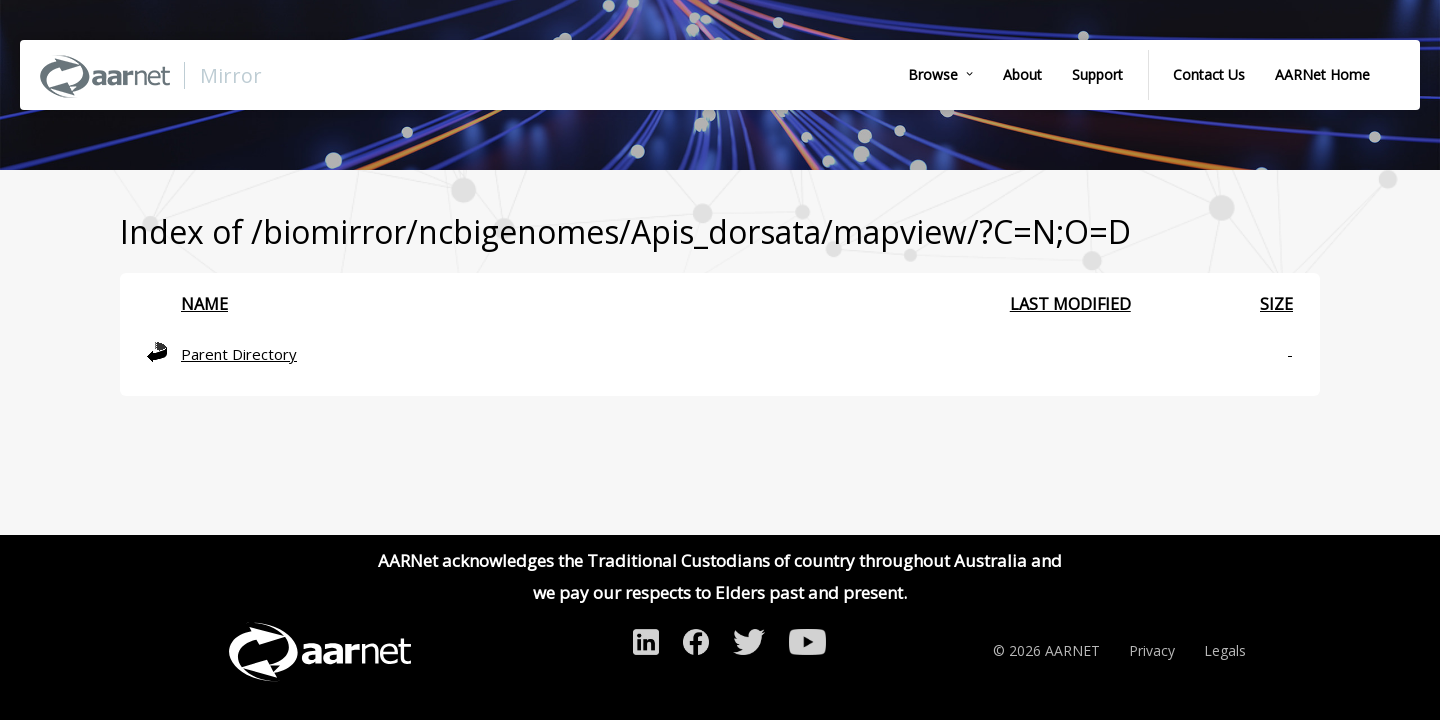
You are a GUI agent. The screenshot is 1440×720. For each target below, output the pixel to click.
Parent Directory (239, 354)
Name (204, 304)
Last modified (1070, 304)
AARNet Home (1322, 74)
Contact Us (1209, 74)
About (1022, 74)
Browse (933, 74)
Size (1276, 304)
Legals (1225, 650)
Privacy (1152, 650)
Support (1097, 74)
